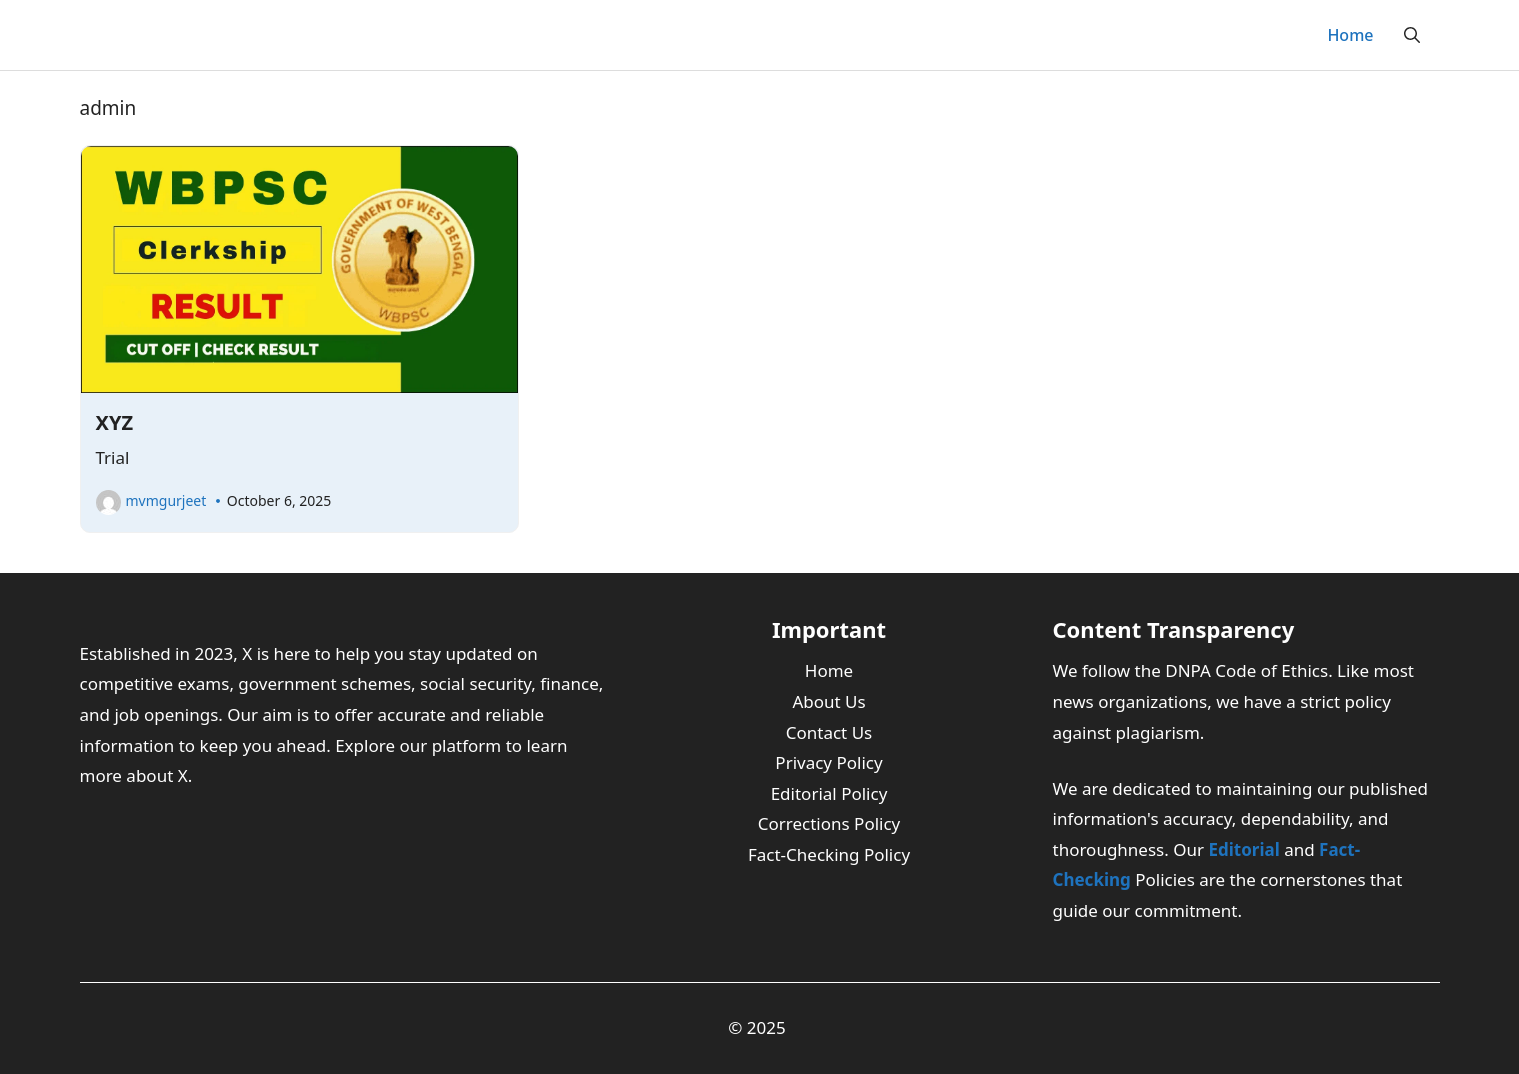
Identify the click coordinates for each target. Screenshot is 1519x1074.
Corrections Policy (829, 823)
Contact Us (829, 732)
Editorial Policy (829, 793)
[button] (1412, 35)
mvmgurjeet (166, 500)
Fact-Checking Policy (829, 854)
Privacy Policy (828, 762)
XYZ (115, 422)
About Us (828, 701)
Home (1350, 35)
